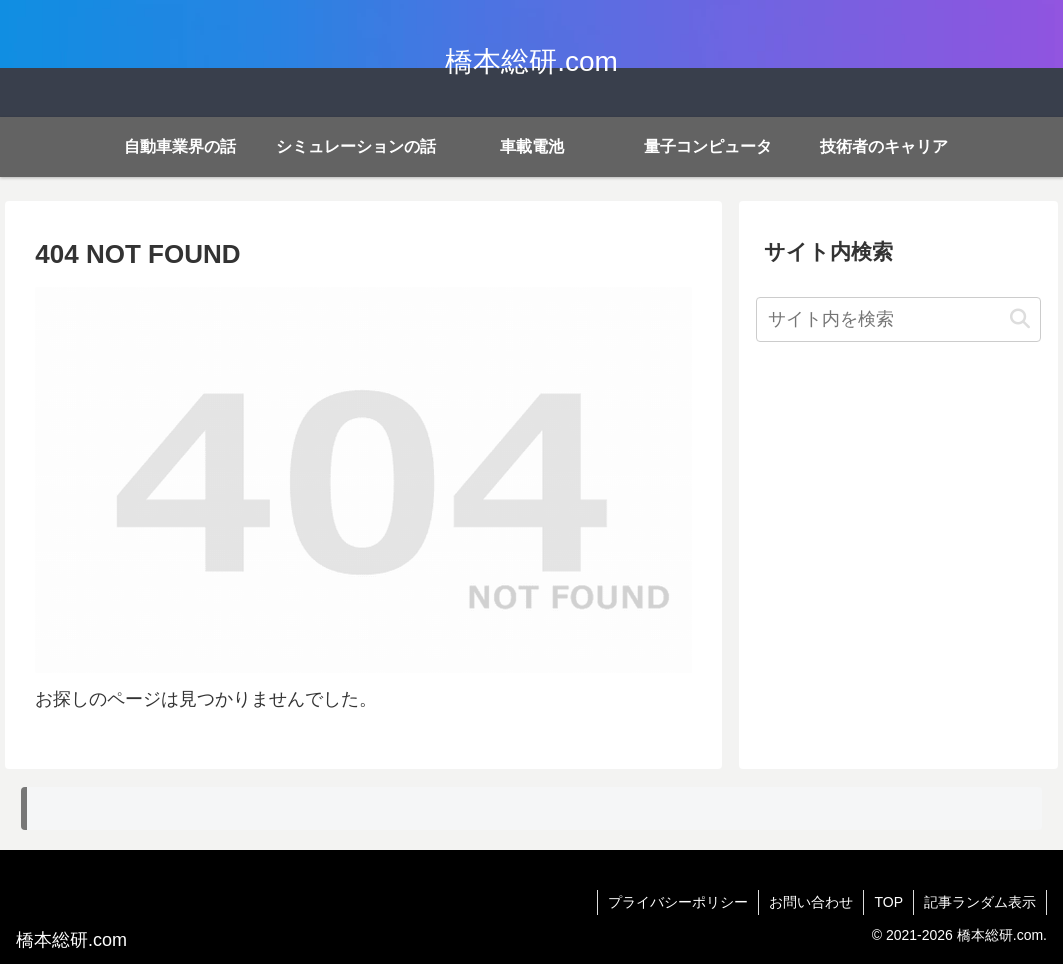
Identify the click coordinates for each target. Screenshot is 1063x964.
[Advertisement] (898, 503)
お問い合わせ (811, 902)
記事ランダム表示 (980, 902)
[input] (898, 319)
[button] (1020, 319)
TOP (888, 902)
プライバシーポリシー (678, 902)
